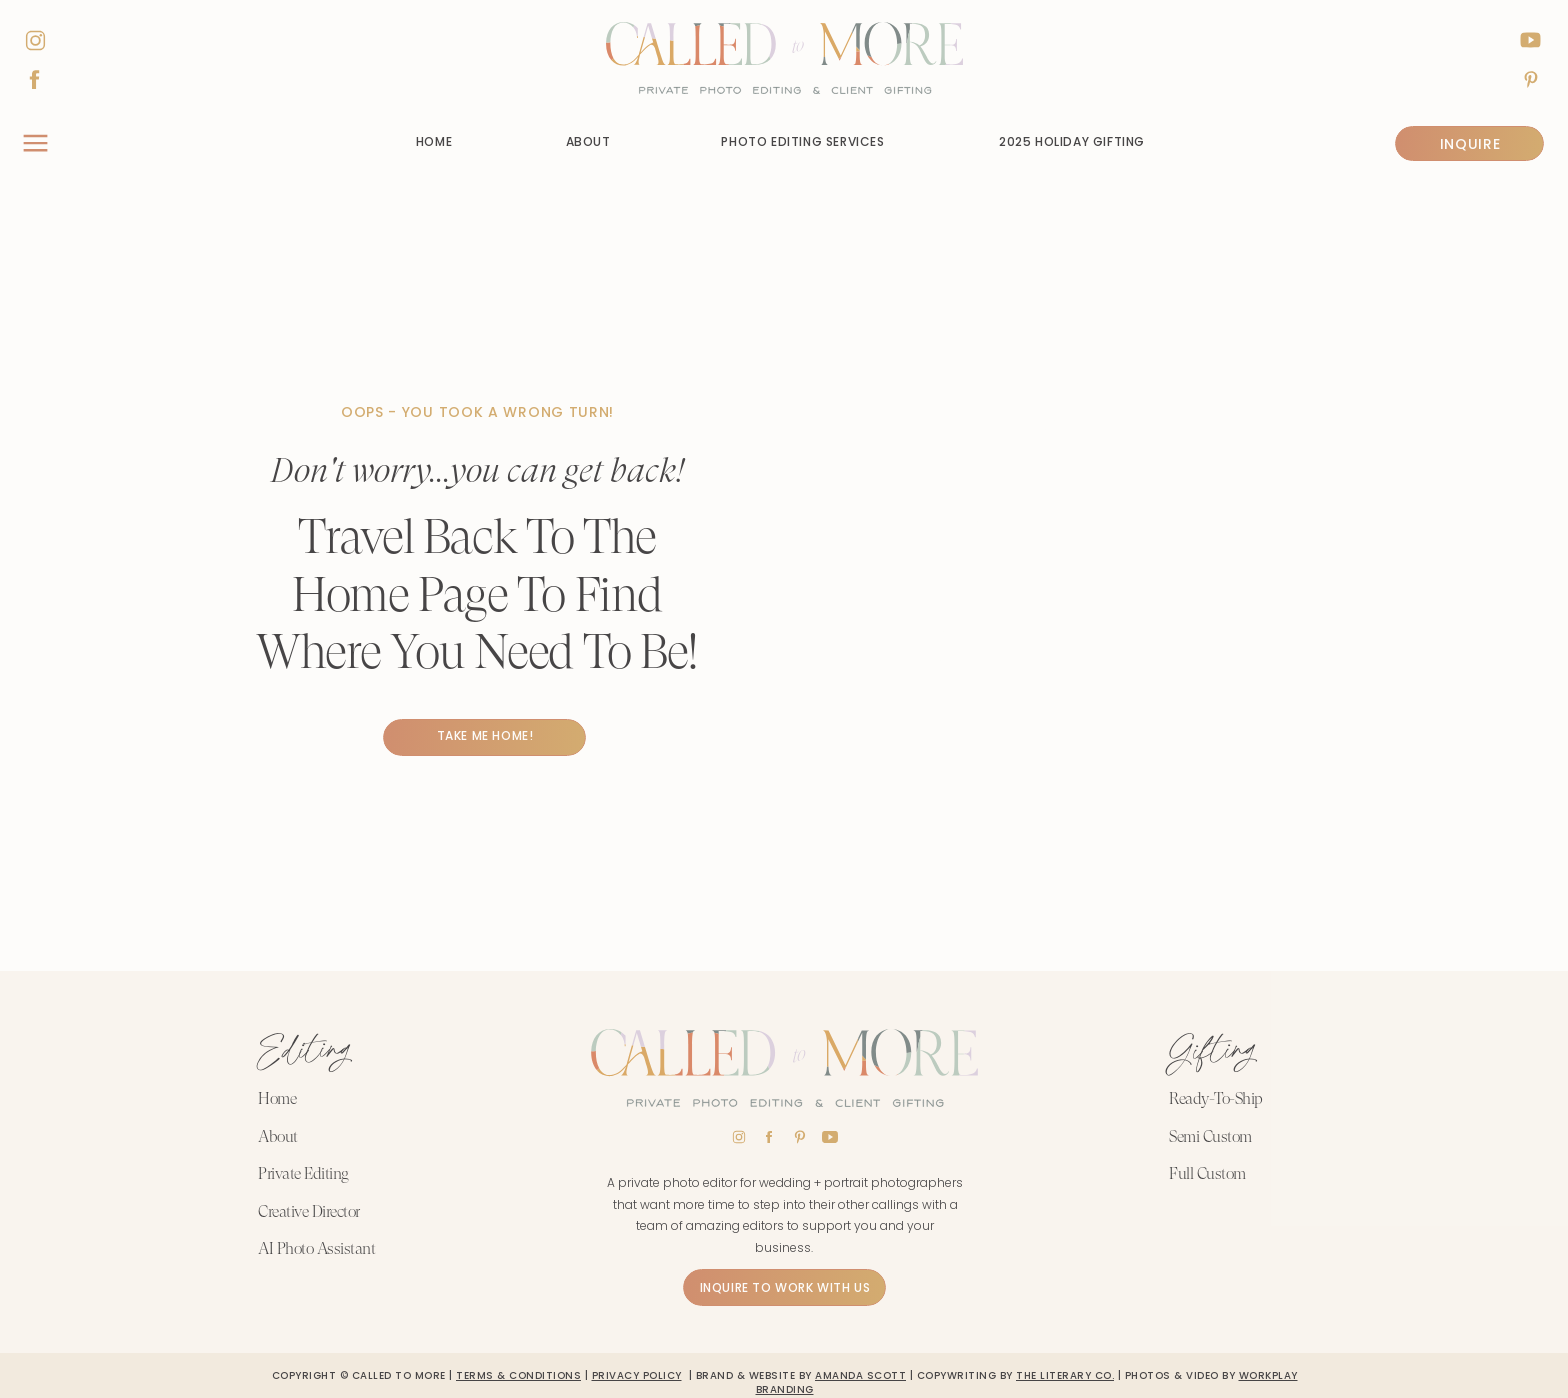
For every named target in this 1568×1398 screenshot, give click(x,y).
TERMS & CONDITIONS (518, 1375)
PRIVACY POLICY (637, 1375)
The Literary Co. (1065, 1375)
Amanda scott (860, 1375)
